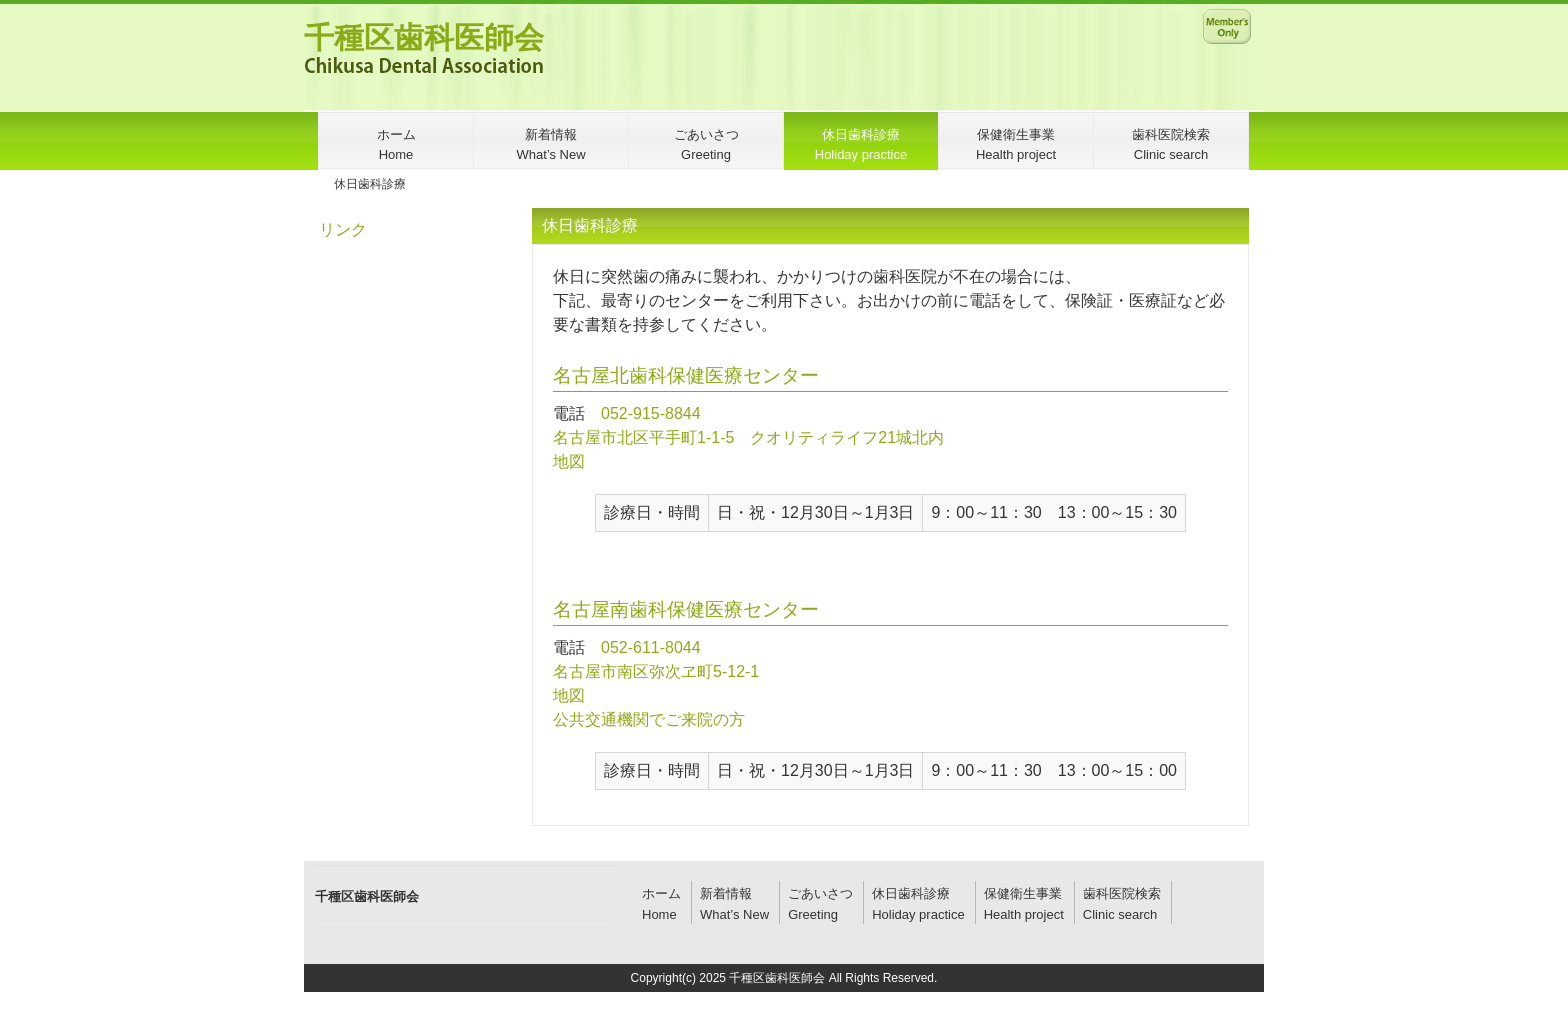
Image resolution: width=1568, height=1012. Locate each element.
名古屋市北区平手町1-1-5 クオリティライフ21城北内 (748, 437)
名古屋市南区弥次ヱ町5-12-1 (656, 671)
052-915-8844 (651, 413)
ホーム (661, 893)
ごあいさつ (820, 893)
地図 (569, 461)
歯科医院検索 (1122, 893)
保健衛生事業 (1023, 893)
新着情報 (726, 893)
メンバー (1227, 26)
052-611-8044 (651, 647)
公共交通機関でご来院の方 (649, 719)
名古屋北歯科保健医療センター (686, 375)
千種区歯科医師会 (424, 37)
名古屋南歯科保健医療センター (686, 609)
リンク (343, 229)
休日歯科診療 (911, 893)
